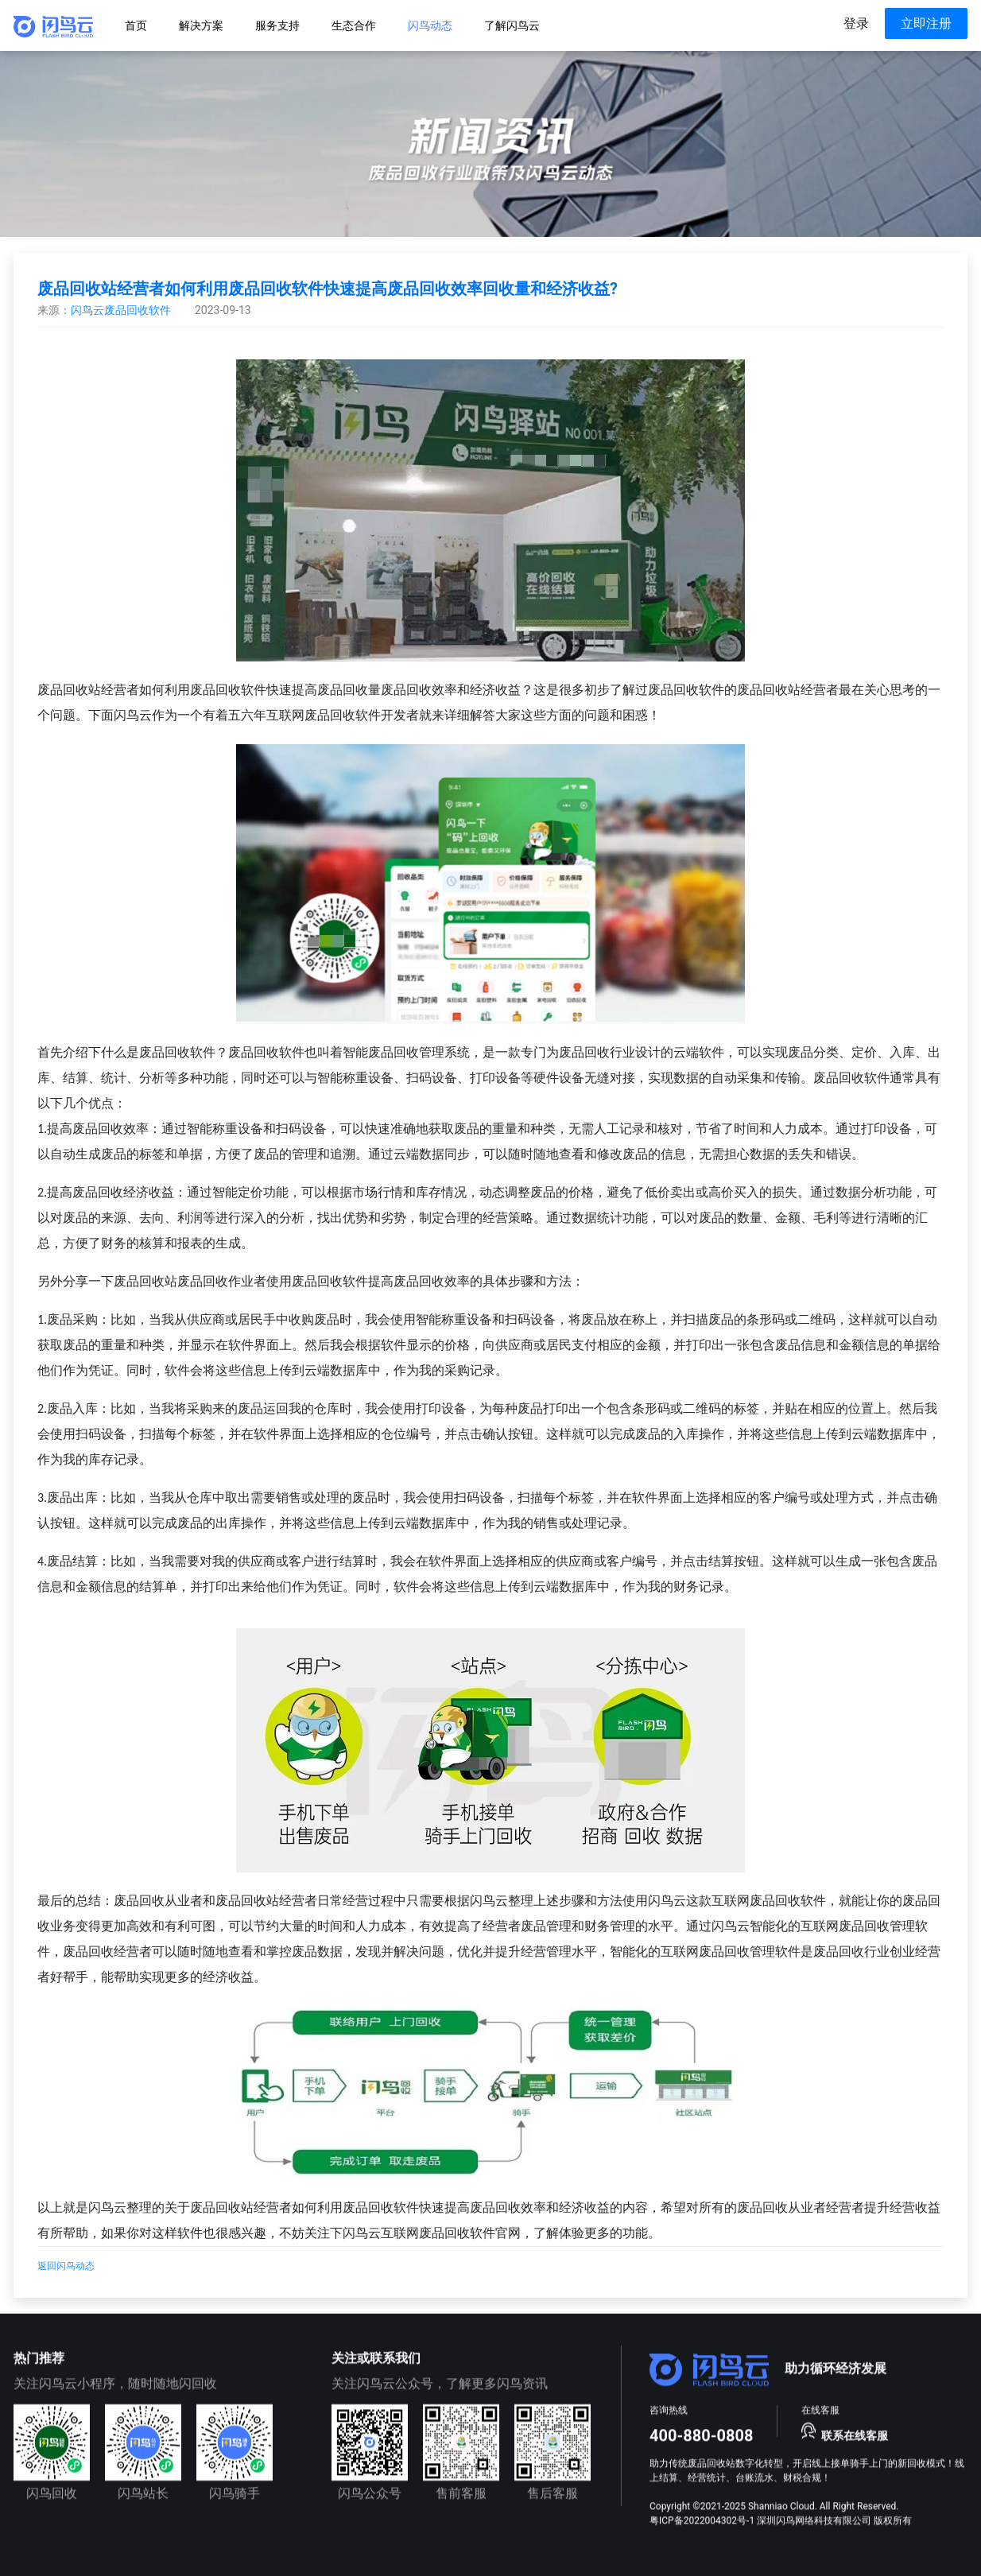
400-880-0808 (701, 2435)
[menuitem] (136, 25)
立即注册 (926, 23)
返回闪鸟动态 (66, 2265)
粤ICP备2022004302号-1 (701, 2520)
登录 (856, 23)
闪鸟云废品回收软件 (121, 310)
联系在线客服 (854, 2435)
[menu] (538, 25)
